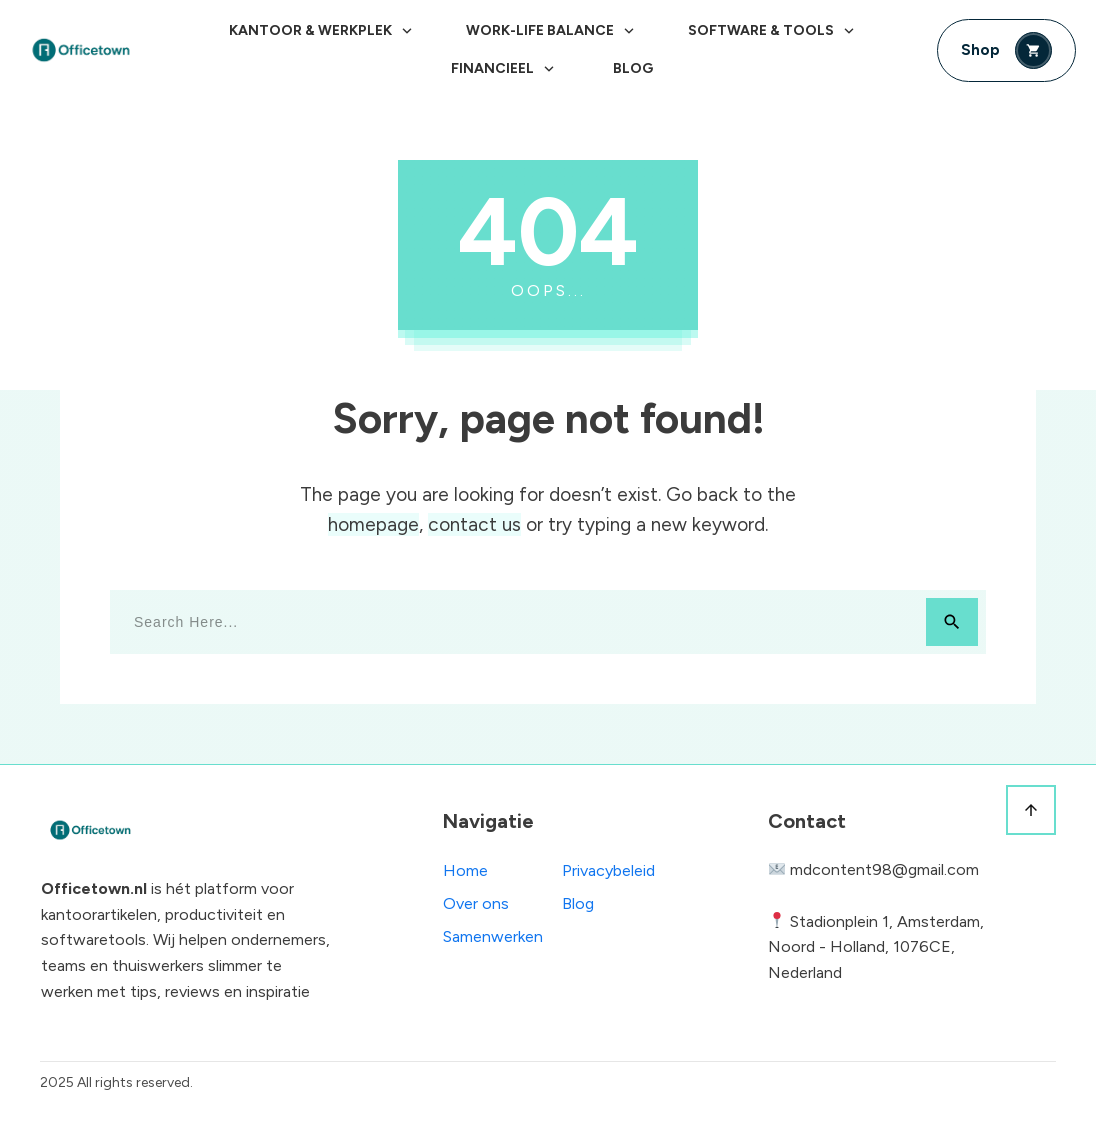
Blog (578, 903)
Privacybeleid (608, 870)
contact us (474, 524)
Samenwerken (493, 936)
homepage (373, 524)
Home (465, 870)
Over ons (476, 903)
